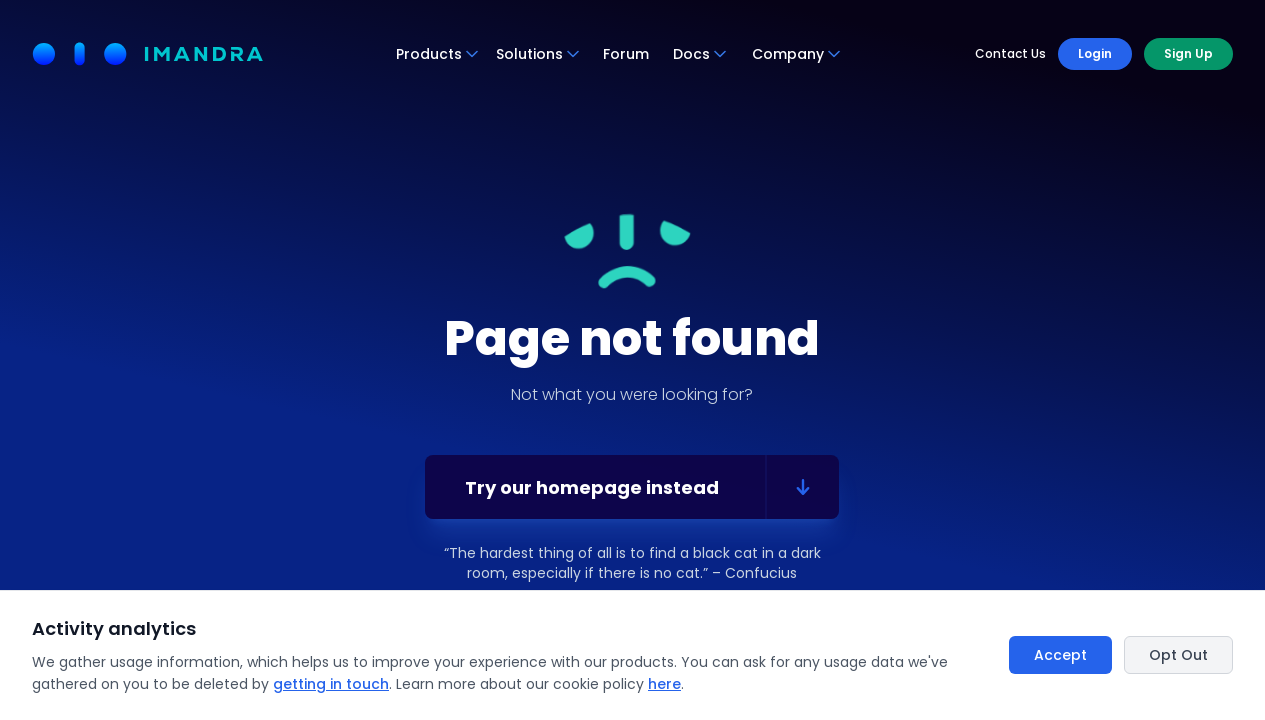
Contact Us (1010, 54)
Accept (1060, 655)
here (664, 684)
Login (1095, 53)
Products (438, 54)
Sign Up (1188, 53)
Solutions (538, 54)
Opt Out (1178, 655)
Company (797, 54)
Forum (626, 54)
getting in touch (331, 684)
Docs (700, 54)
